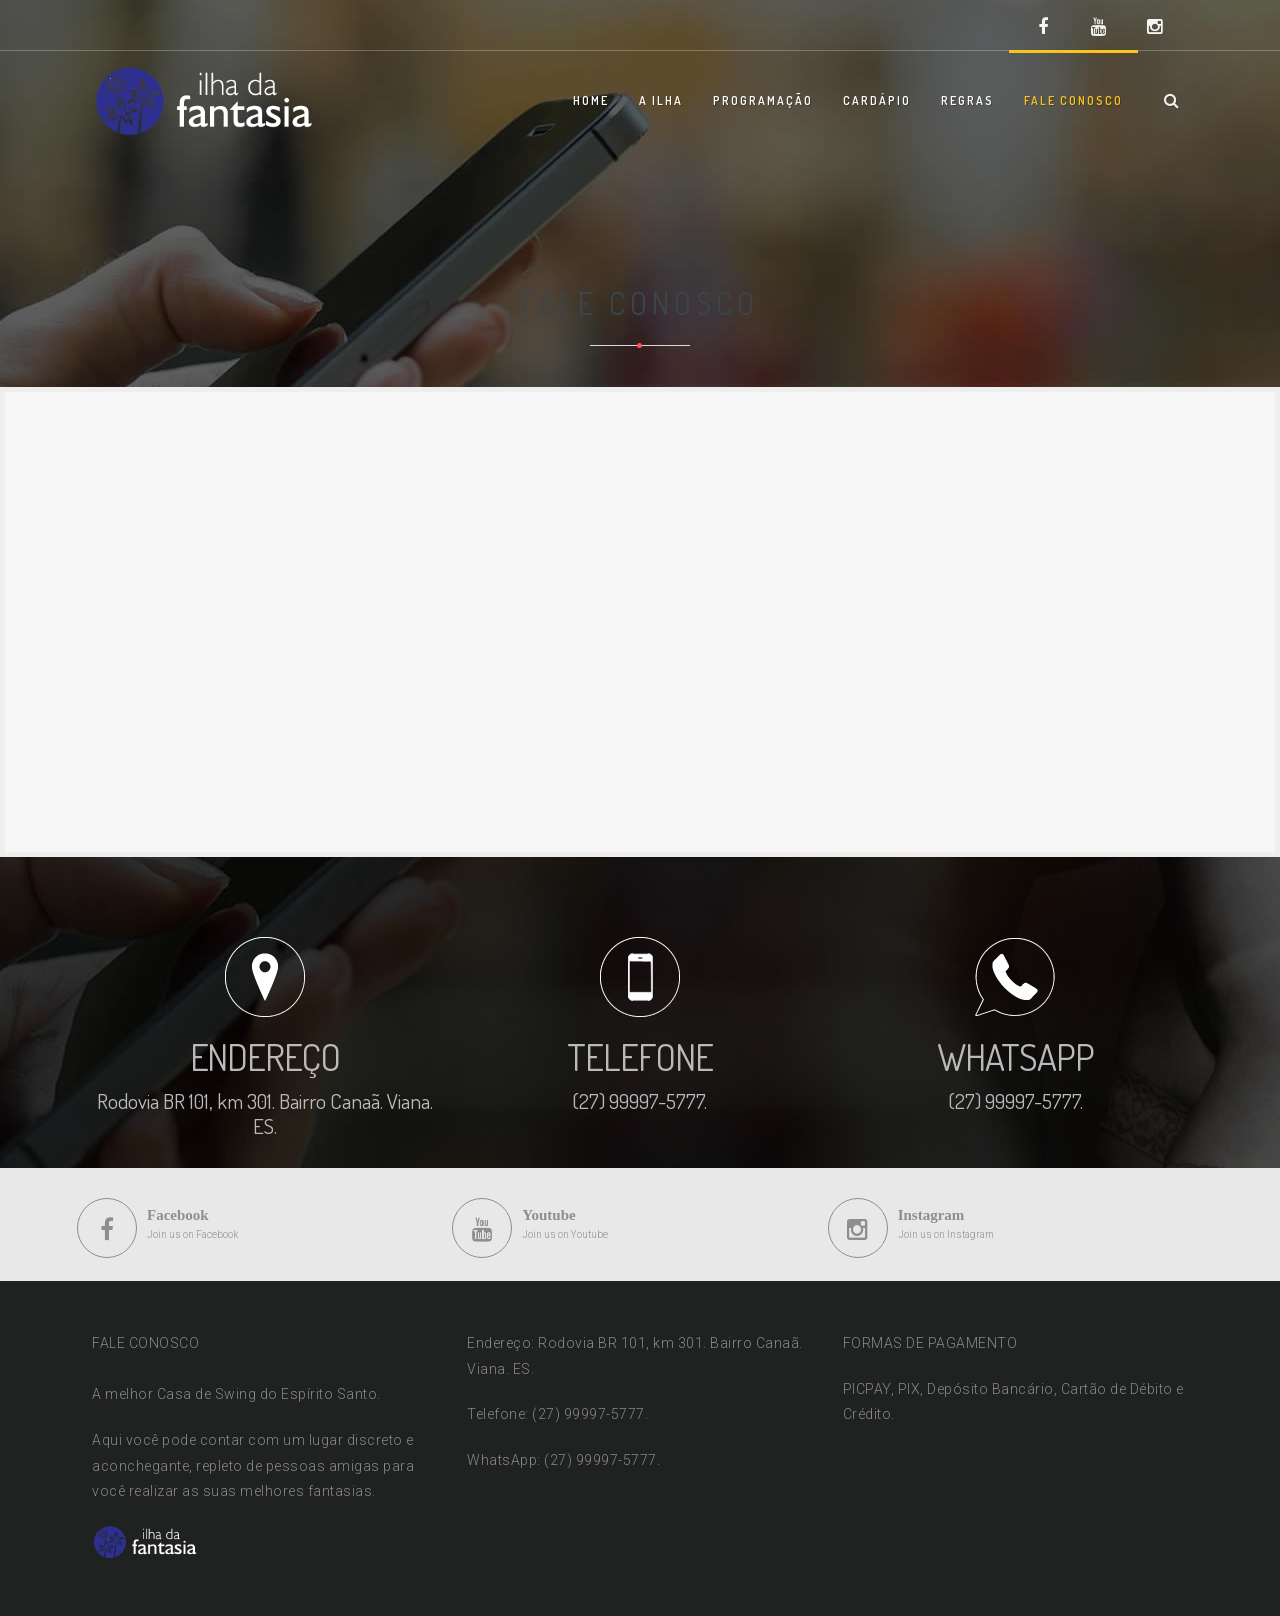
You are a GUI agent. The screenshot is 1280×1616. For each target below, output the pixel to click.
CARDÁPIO (877, 100)
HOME (591, 100)
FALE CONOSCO (1073, 100)
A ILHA (661, 100)
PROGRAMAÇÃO (763, 100)
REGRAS (967, 100)
